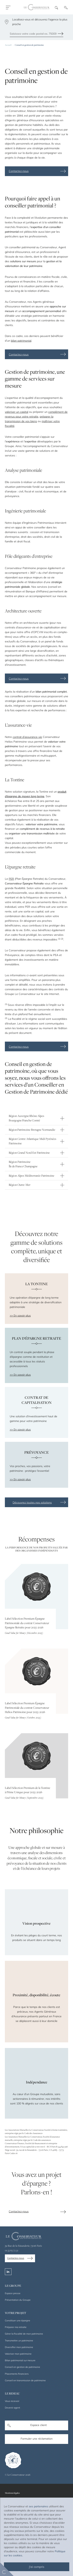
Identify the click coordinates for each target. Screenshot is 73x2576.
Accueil (8, 44)
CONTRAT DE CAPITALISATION (37, 1402)
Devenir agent (12, 2407)
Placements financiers (17, 2373)
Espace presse (12, 2293)
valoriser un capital (16, 412)
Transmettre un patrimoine (19, 2340)
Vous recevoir (12, 2401)
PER (11, 879)
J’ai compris (36, 2567)
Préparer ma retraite (15, 2327)
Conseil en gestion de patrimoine (22, 2366)
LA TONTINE (36, 1286)
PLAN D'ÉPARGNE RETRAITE (36, 1339)
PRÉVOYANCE (36, 1454)
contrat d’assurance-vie (27, 737)
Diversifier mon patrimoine (19, 2347)
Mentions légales (12, 2492)
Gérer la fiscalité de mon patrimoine (24, 2333)
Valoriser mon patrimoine (18, 2353)
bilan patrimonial (21, 340)
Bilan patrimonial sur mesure (20, 2360)
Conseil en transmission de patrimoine (25, 2380)
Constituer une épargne (17, 2320)
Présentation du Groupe (18, 2299)
